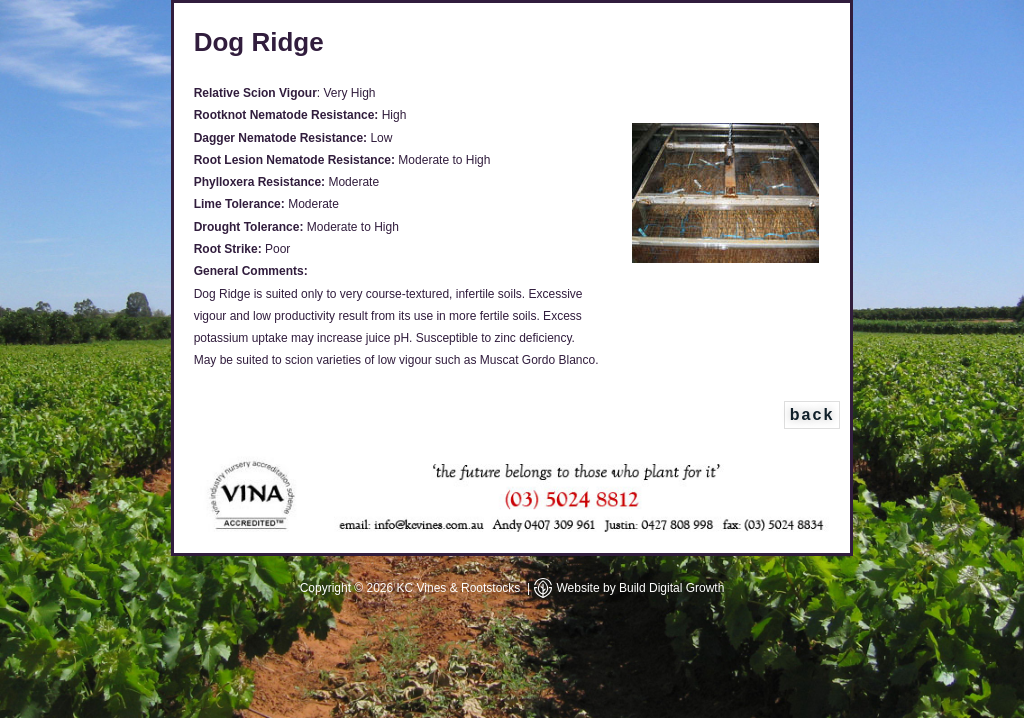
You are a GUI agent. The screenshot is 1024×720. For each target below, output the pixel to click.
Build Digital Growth (671, 588)
